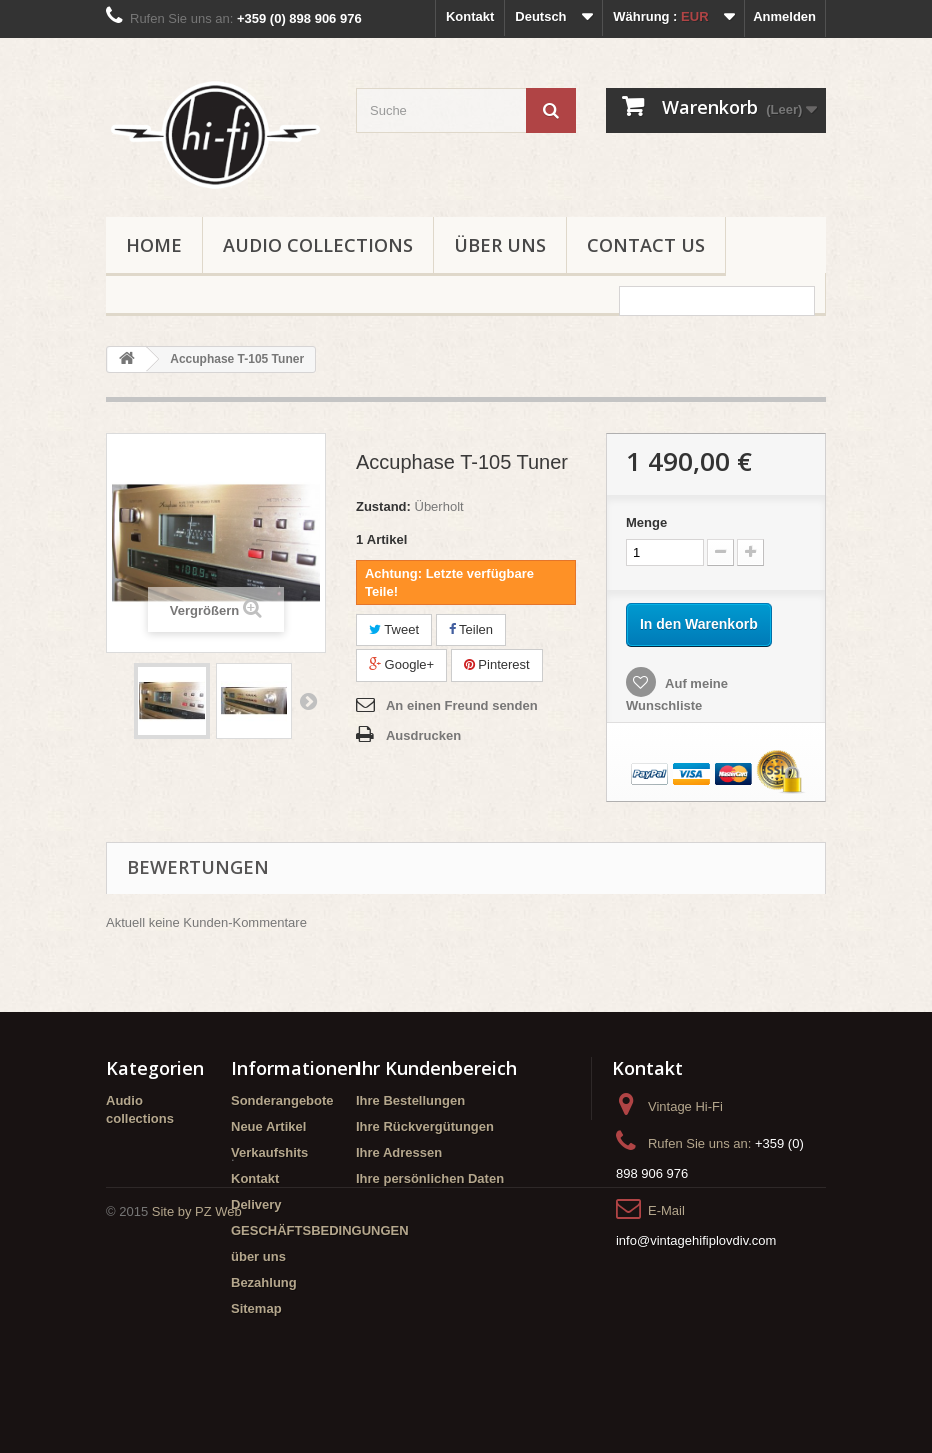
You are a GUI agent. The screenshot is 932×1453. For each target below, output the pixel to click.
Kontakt (470, 16)
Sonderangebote (282, 1100)
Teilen (471, 629)
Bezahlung (264, 1282)
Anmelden (784, 16)
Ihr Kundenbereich (436, 1068)
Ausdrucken (423, 735)
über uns (500, 245)
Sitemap (256, 1308)
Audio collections (318, 245)
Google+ (401, 664)
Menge (646, 522)
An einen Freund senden (462, 705)
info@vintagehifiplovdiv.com (696, 1240)
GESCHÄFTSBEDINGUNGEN (320, 1230)
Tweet (394, 629)
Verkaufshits (269, 1152)
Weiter (308, 701)
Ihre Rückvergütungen (425, 1126)
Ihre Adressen (399, 1152)
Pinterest (497, 664)
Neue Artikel (268, 1126)
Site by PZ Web (197, 1398)
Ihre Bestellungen (410, 1100)
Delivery (256, 1204)
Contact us (646, 245)
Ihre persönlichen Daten (430, 1178)
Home (154, 245)
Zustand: (383, 506)
